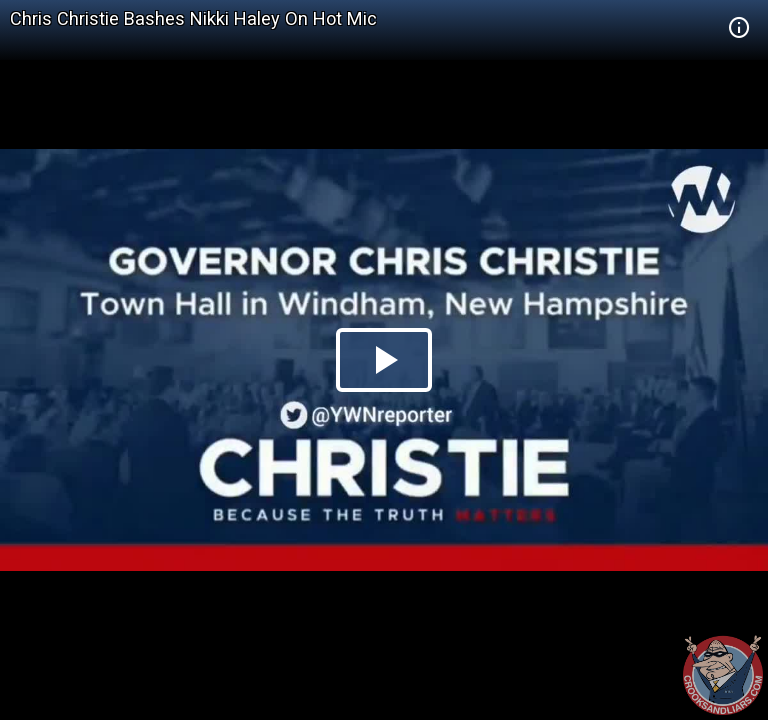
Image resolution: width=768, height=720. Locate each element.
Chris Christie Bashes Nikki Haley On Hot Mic (193, 18)
